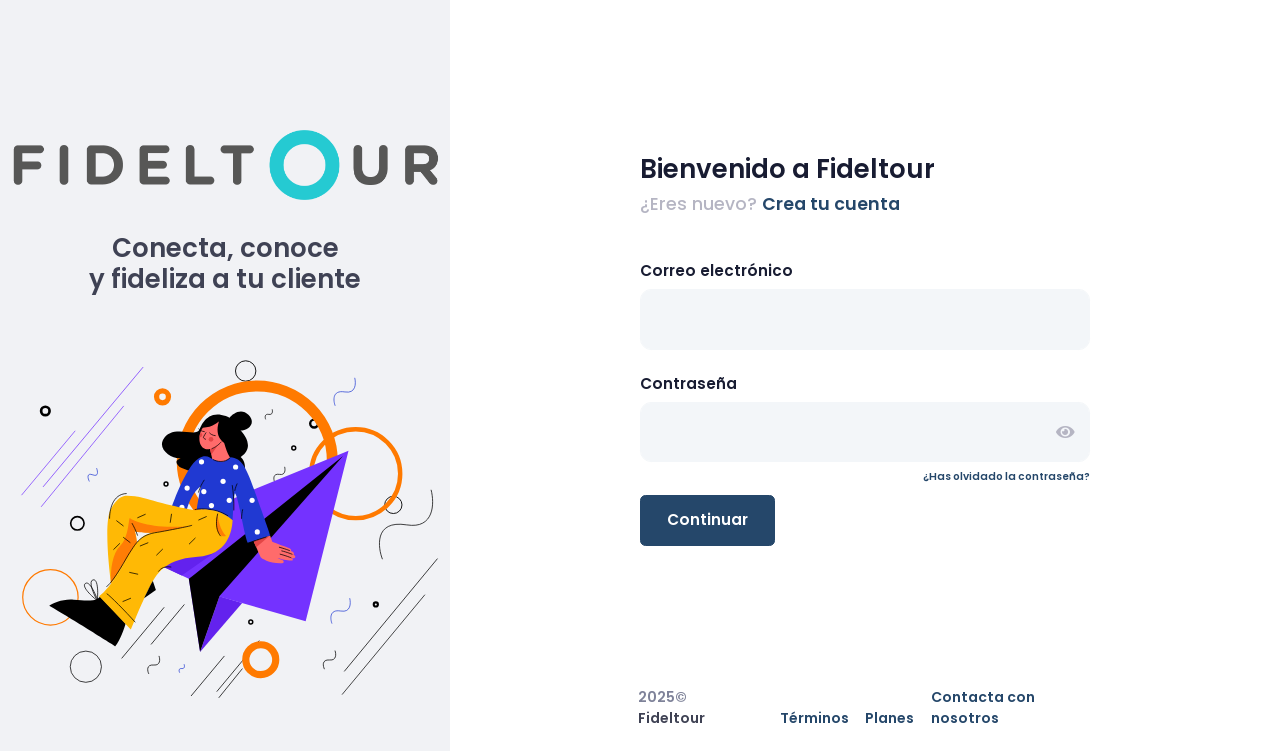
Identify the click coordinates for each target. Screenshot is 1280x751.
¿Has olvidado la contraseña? (1006, 476)
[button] (1065, 432)
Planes (889, 718)
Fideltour (671, 718)
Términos (814, 718)
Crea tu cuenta (831, 204)
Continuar (707, 519)
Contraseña (688, 383)
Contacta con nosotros (983, 707)
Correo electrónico (716, 270)
